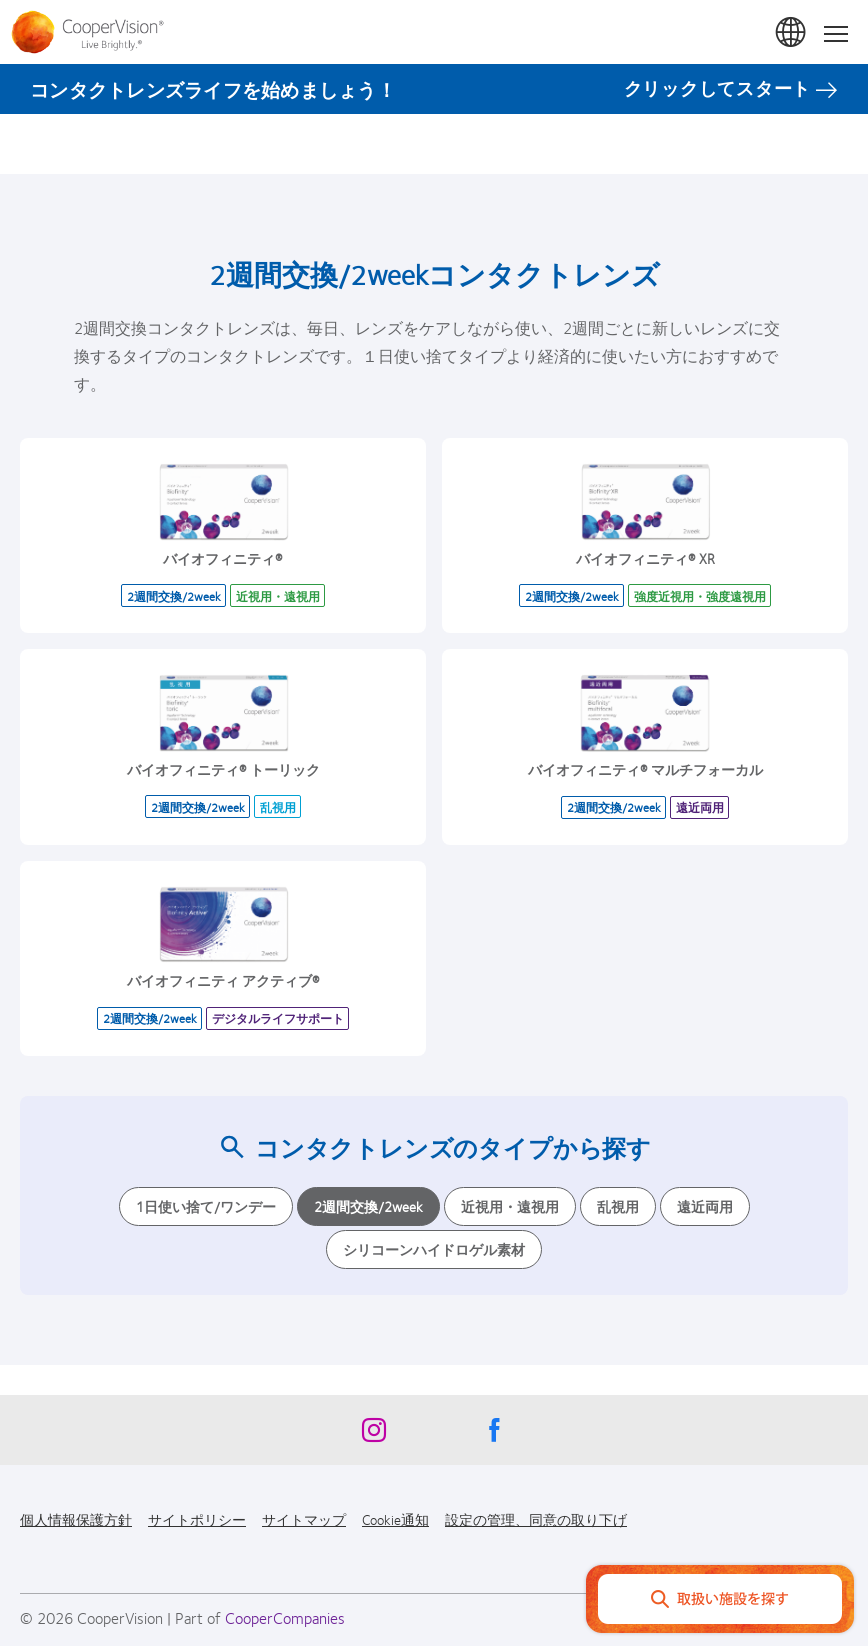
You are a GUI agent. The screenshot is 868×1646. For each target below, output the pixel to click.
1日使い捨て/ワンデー (206, 1206)
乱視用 (618, 1206)
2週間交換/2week (368, 1206)
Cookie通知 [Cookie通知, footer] (395, 1519)
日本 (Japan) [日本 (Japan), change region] (792, 33)
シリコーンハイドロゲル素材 (434, 1249)
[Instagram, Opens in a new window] (374, 1435)
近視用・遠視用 (510, 1206)
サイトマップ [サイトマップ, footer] (304, 1519)
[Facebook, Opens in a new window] (494, 1435)
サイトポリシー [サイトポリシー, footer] (197, 1519)
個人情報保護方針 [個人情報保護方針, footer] (76, 1519)
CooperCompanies (285, 1617)
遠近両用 (705, 1206)
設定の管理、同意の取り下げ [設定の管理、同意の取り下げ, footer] (536, 1519)
